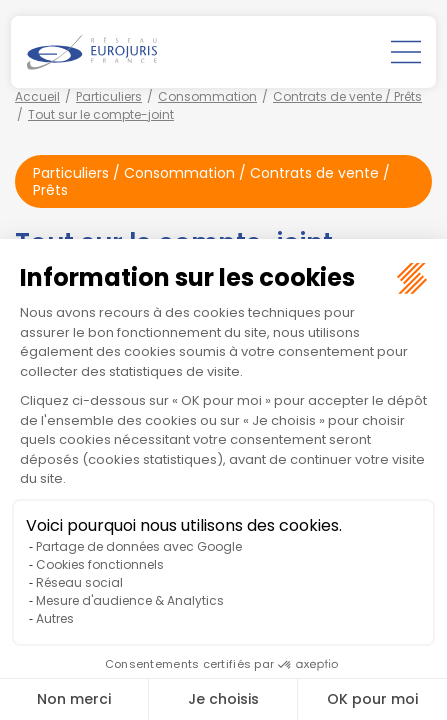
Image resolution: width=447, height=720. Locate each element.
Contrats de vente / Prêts (347, 96)
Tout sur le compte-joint (101, 114)
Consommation (207, 96)
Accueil (37, 96)
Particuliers (109, 96)
